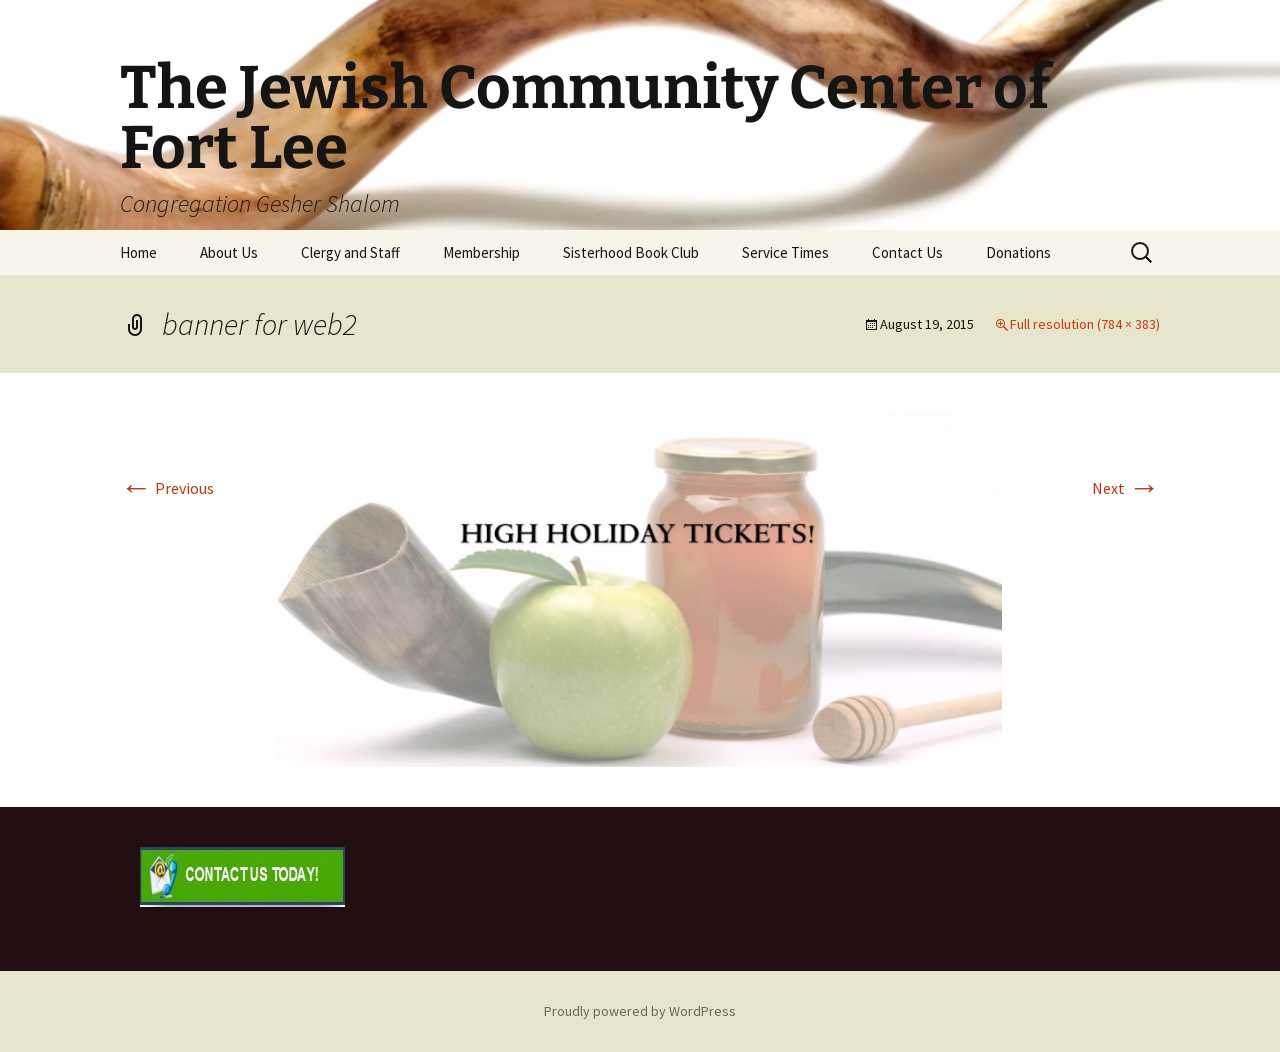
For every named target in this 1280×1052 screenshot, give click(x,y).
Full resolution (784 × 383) (1085, 324)
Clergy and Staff (350, 252)
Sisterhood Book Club (631, 252)
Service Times (785, 252)
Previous (167, 488)
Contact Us (907, 252)
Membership (481, 252)
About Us (229, 252)
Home (138, 252)
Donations (1018, 252)
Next (1126, 488)
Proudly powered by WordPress (640, 1011)
